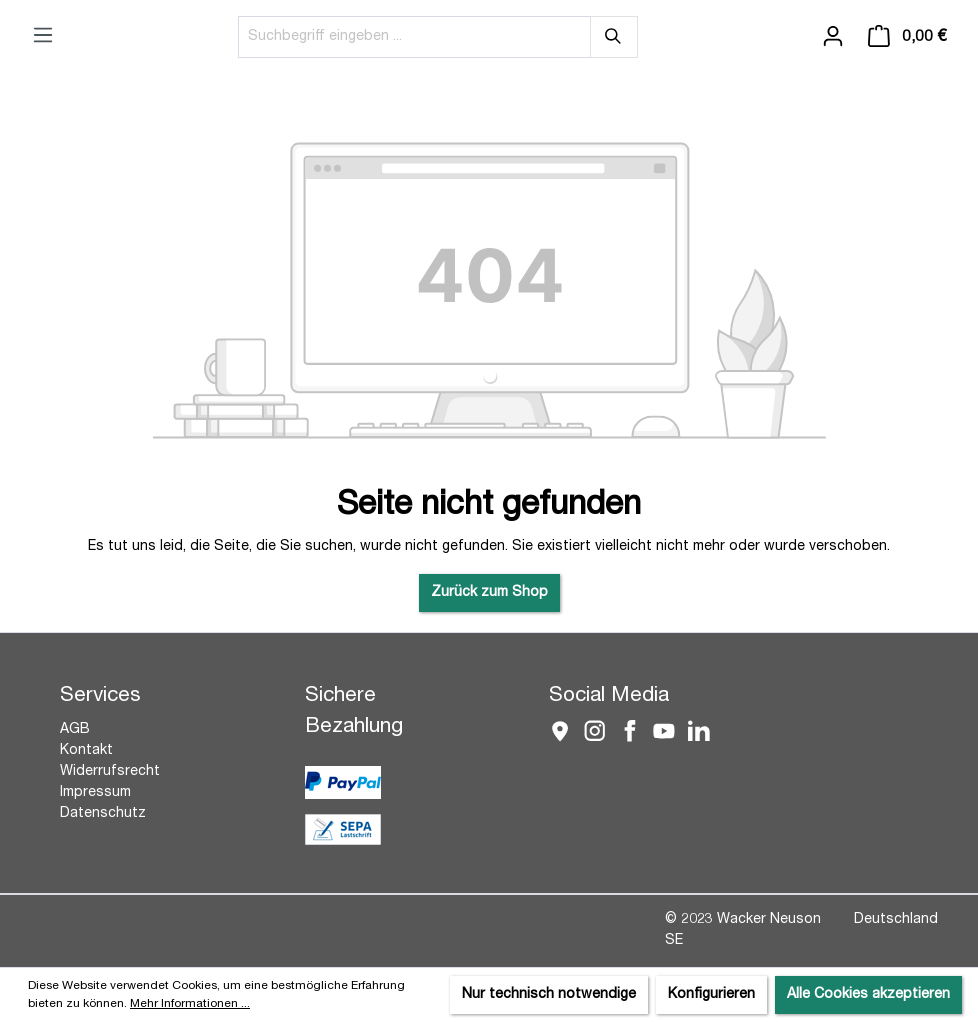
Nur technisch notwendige (549, 995)
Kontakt (86, 751)
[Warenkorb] (907, 37)
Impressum (95, 793)
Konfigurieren (711, 995)
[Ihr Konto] (833, 37)
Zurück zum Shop (489, 593)
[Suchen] (614, 37)
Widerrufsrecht (110, 772)
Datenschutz (103, 814)
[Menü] (43, 36)
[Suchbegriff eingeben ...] (414, 37)
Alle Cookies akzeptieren (868, 995)
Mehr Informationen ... (190, 1004)
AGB (75, 730)
